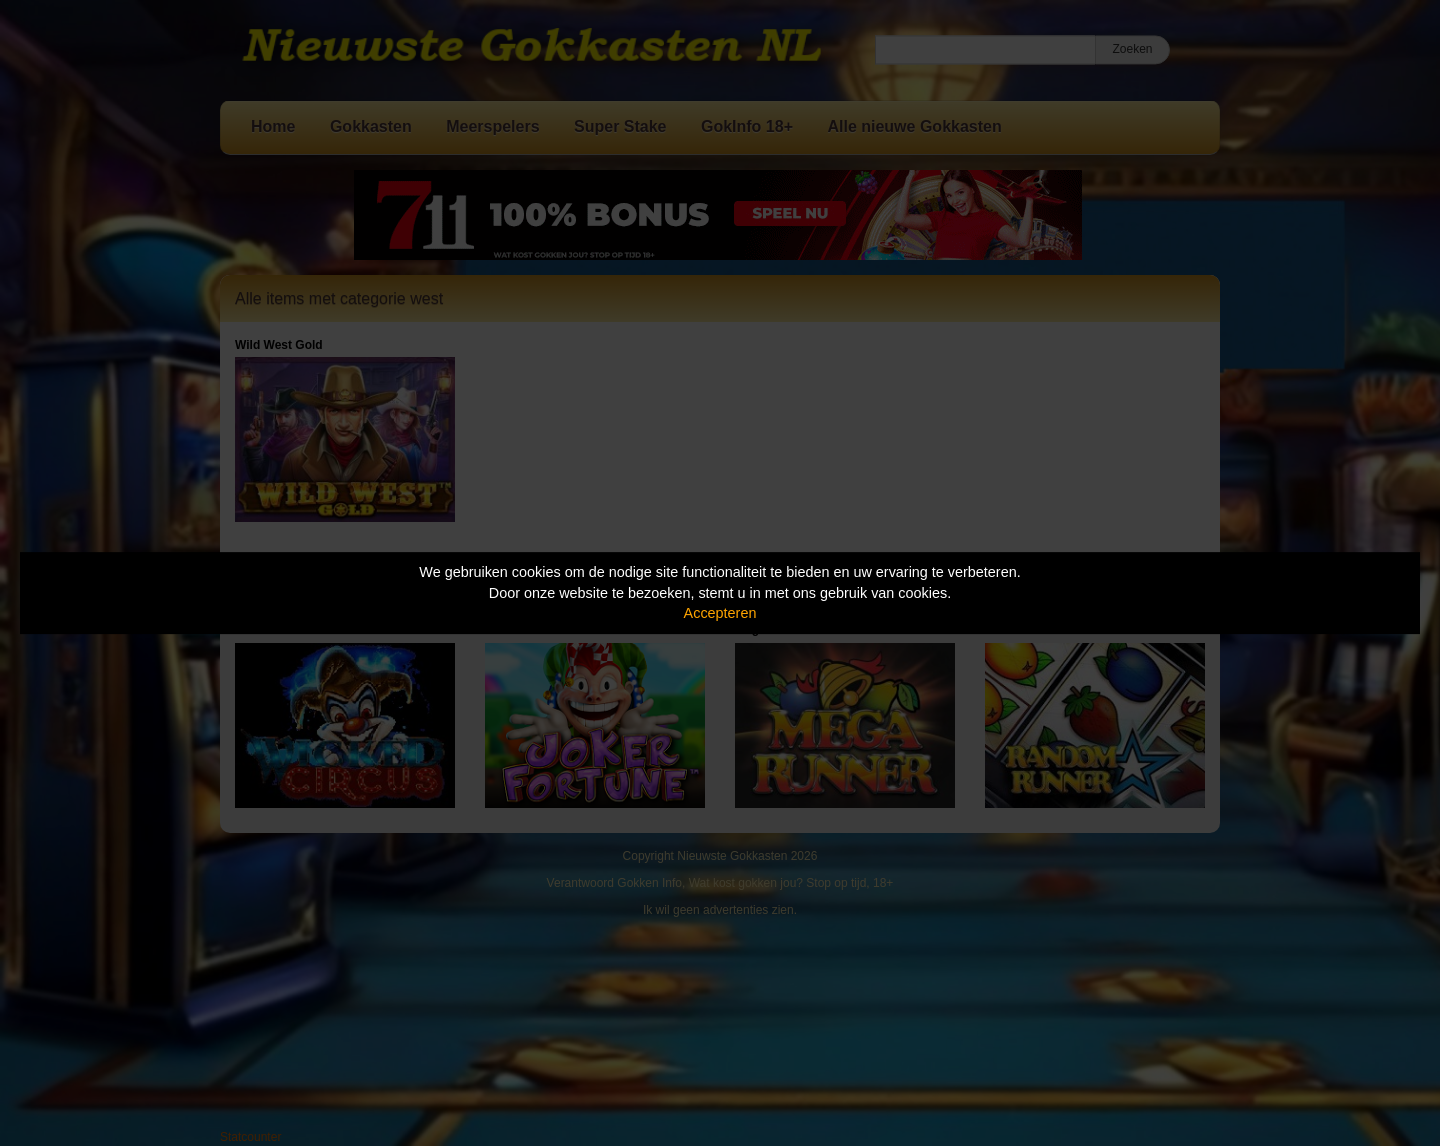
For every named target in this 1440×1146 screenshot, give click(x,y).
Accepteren (720, 613)
